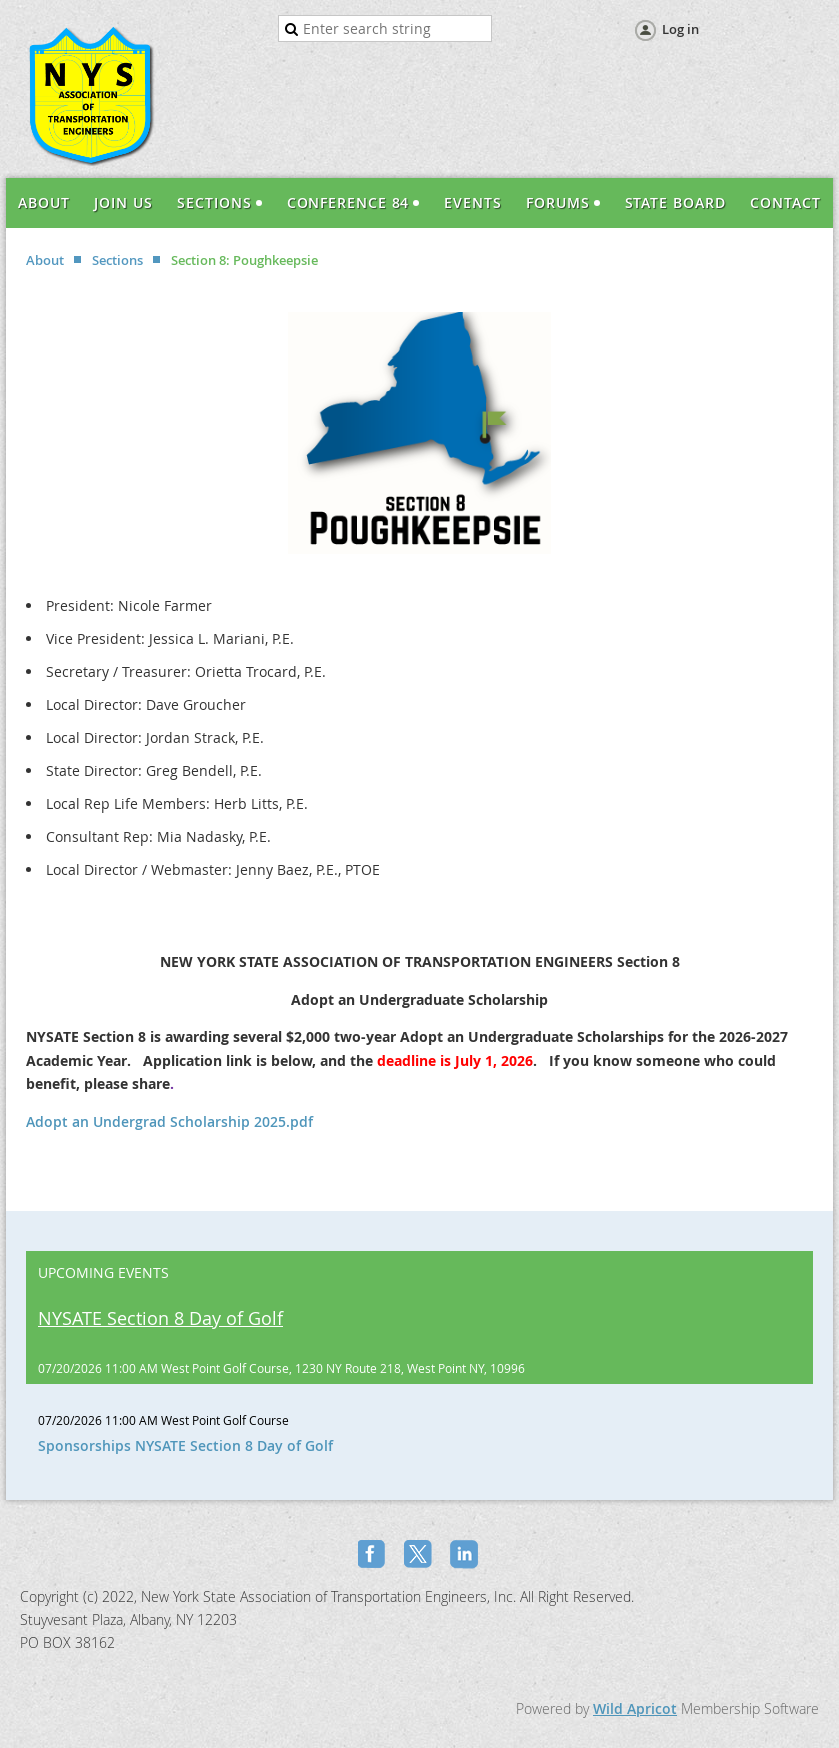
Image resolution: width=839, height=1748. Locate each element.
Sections (117, 260)
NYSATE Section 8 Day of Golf (160, 1318)
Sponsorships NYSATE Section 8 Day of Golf (185, 1445)
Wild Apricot (635, 1708)
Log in (680, 29)
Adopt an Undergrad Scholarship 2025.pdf (169, 1121)
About (45, 260)
